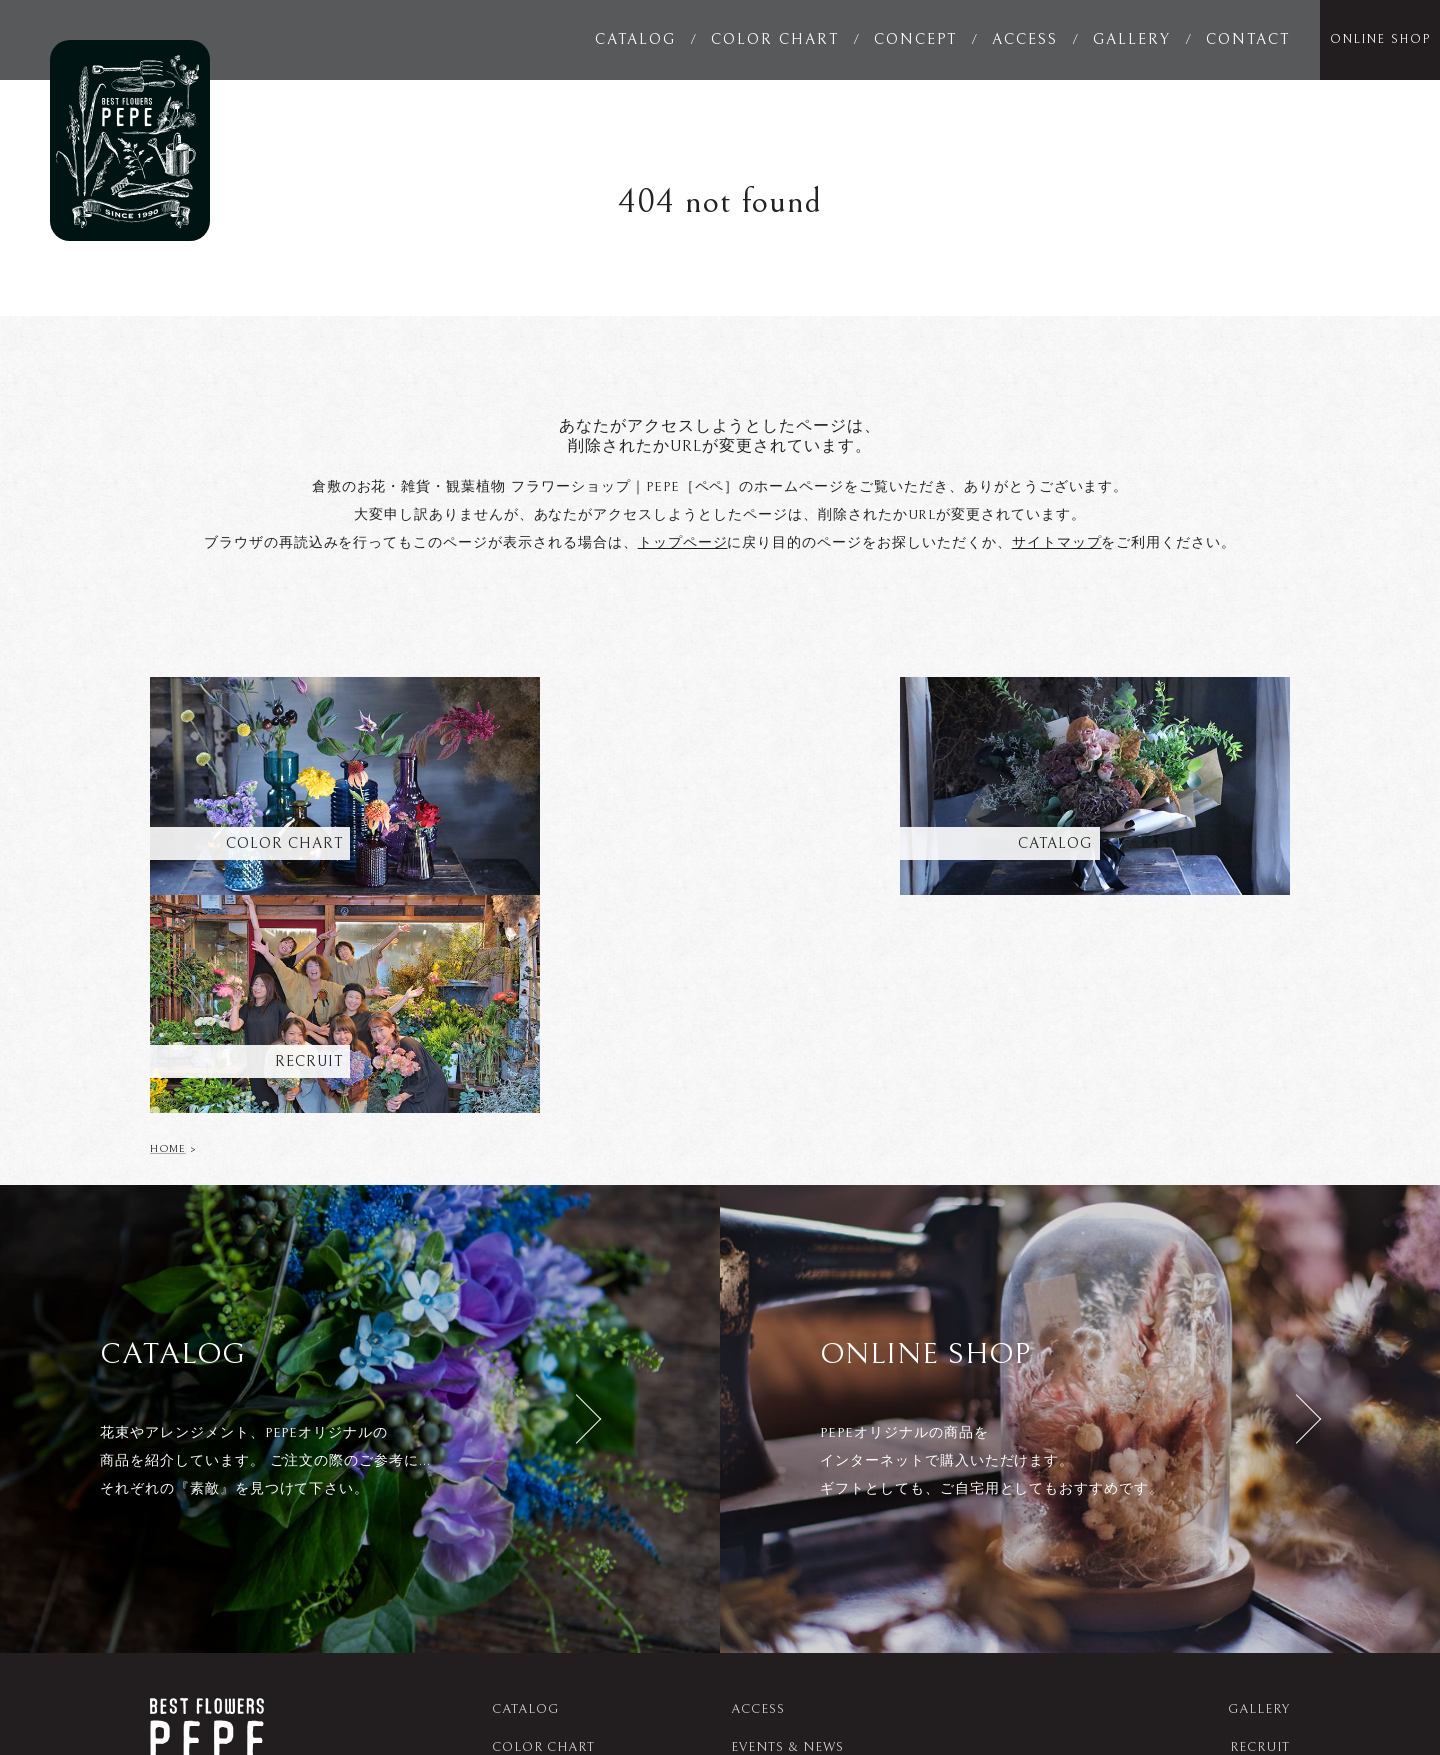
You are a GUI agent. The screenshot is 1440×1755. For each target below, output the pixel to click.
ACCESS (1025, 39)
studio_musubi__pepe (1097, 1693)
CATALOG (635, 39)
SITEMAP (1260, 1574)
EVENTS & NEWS (787, 1536)
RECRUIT (1260, 1536)
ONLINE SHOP (1380, 39)
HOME (168, 937)
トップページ (683, 543)
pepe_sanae (944, 1693)
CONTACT (1248, 39)
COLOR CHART (775, 39)
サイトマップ (1057, 543)
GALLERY (1132, 39)
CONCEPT (915, 39)
